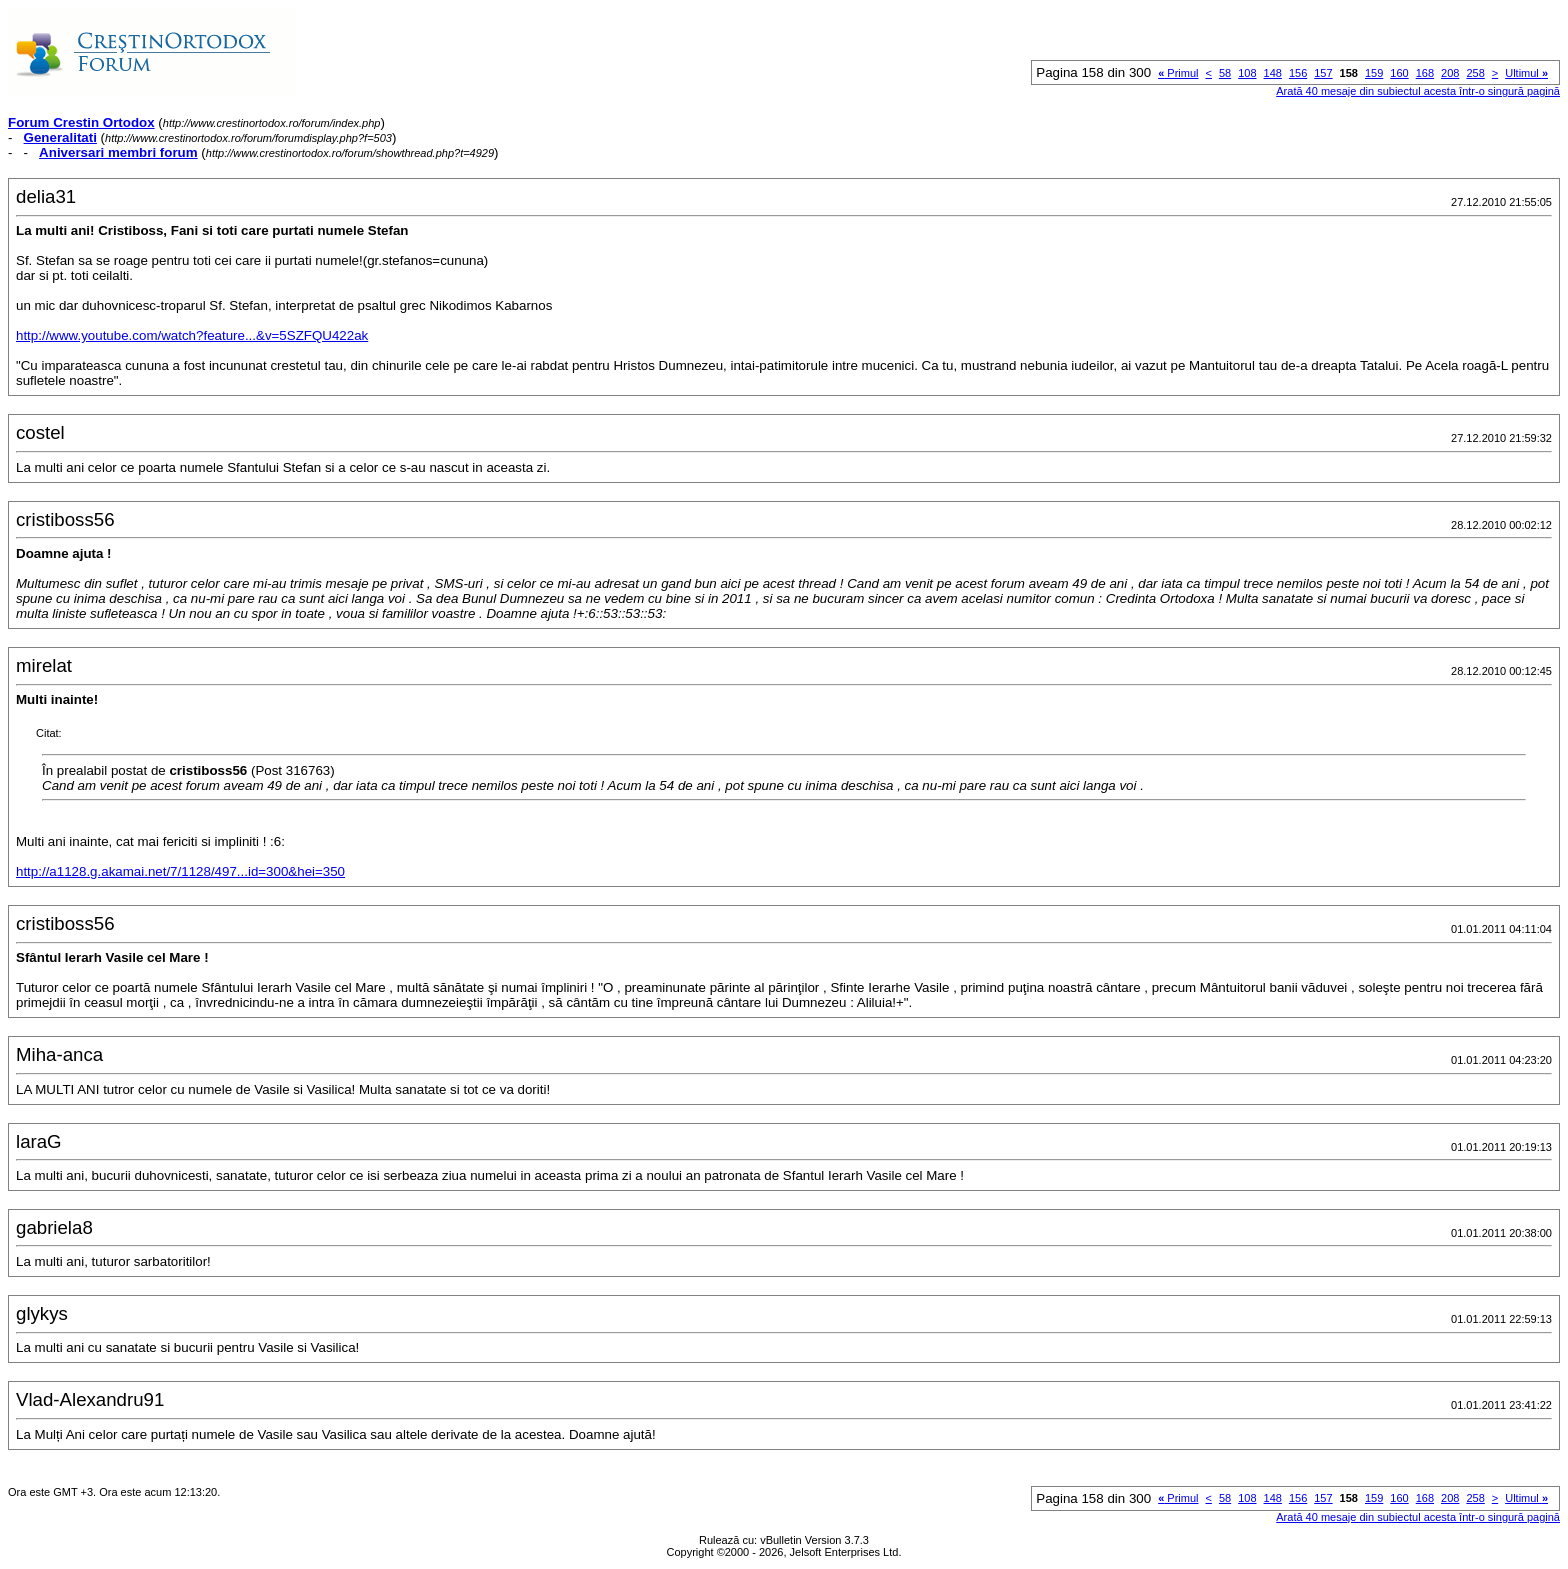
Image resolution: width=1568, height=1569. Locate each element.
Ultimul (1526, 73)
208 (1450, 73)
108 (1247, 73)
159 (1374, 73)
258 (1475, 73)
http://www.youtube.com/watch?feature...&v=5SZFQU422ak (192, 335)
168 (1425, 73)
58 (1225, 73)
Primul (1178, 73)
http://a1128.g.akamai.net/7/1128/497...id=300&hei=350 (180, 871)
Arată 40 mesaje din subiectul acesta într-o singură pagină (1418, 91)
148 (1273, 73)
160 (1399, 73)
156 (1298, 73)
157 (1323, 73)
